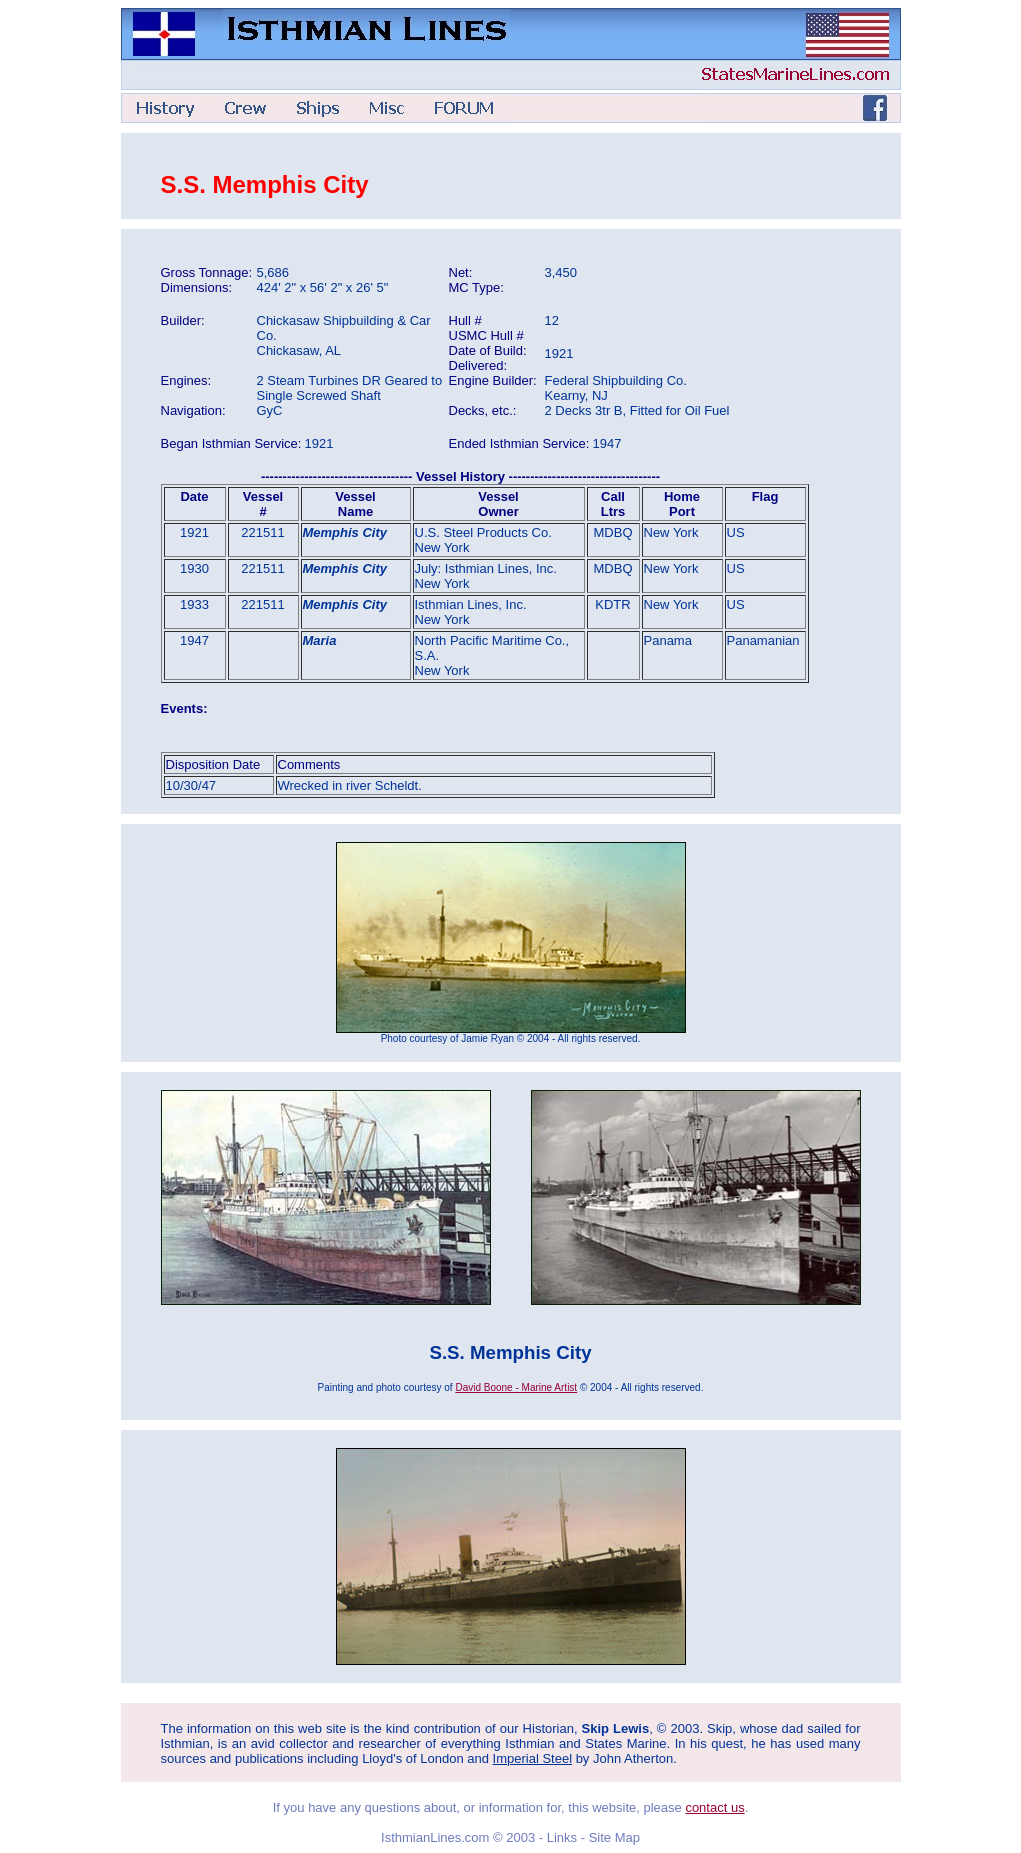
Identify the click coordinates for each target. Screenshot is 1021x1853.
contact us (714, 1807)
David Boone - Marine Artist (516, 1387)
